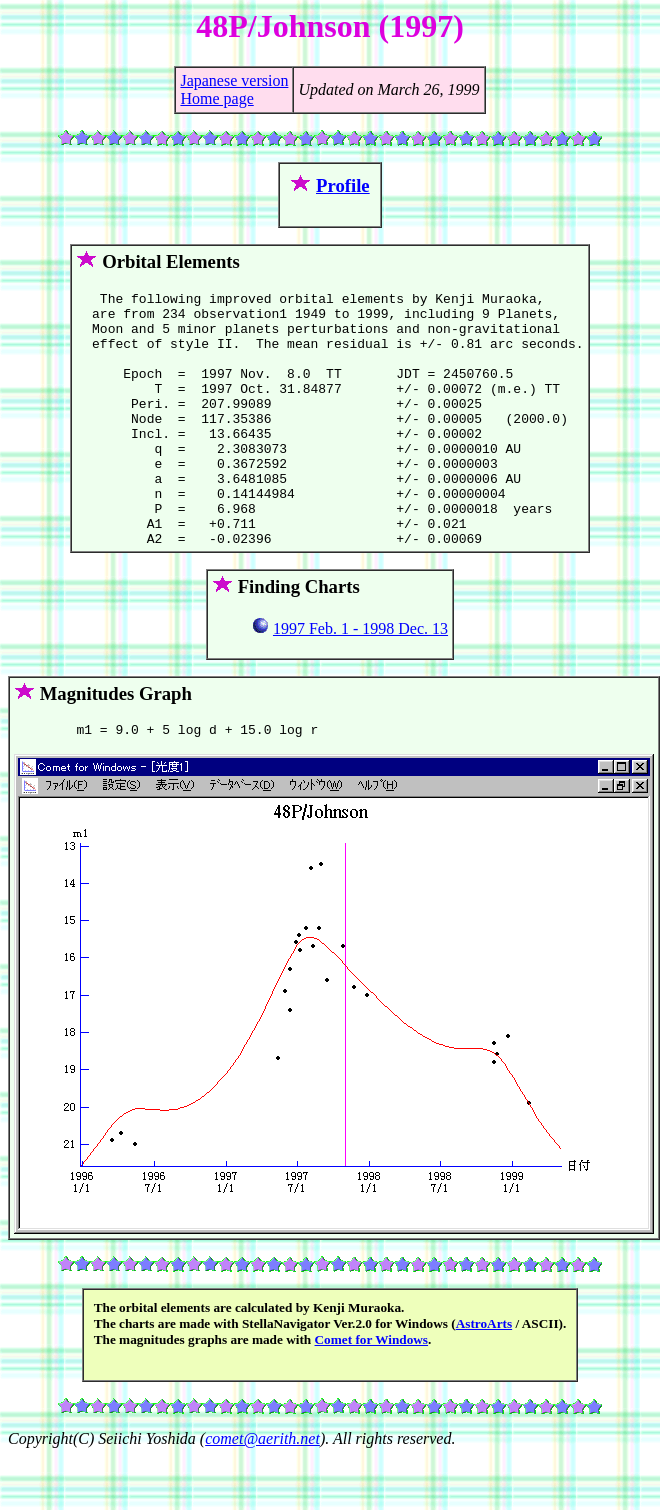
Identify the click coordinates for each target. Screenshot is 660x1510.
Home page (216, 98)
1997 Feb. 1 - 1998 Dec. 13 (360, 679)
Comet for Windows (372, 1393)
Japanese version (234, 80)
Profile (343, 185)
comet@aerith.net (262, 1492)
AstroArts (484, 1377)
